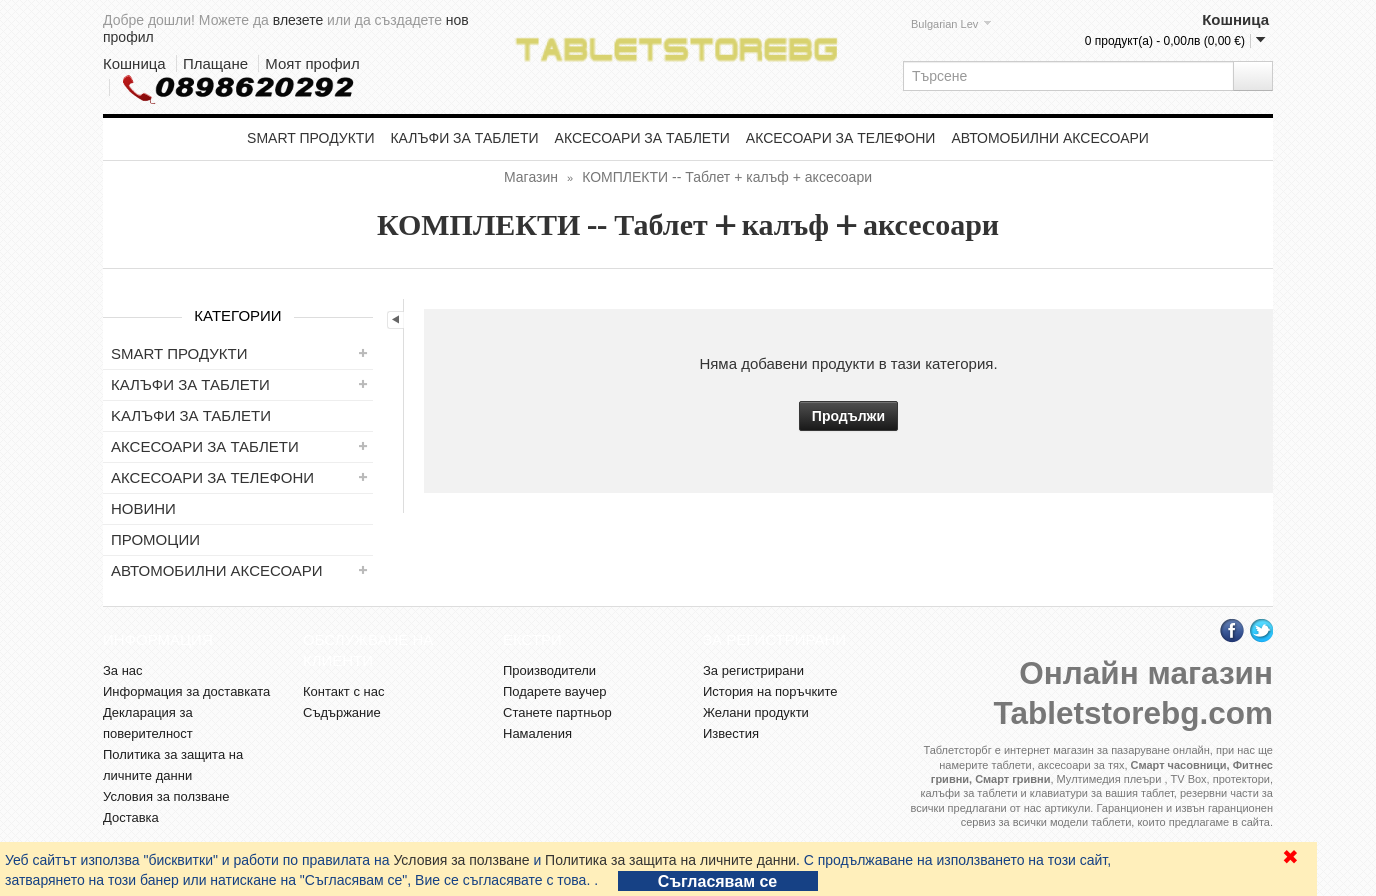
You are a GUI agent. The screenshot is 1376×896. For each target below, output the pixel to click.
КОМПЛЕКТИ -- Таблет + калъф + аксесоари (727, 177)
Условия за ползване (461, 860)
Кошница (134, 63)
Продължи (848, 416)
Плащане (215, 63)
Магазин (531, 177)
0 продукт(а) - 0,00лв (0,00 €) (1165, 41)
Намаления (537, 733)
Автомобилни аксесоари (1050, 138)
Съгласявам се (717, 881)
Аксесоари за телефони (841, 138)
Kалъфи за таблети (191, 415)
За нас (123, 670)
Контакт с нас (343, 691)
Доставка (131, 817)
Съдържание (342, 712)
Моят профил (312, 63)
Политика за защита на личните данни (670, 860)
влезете (298, 20)
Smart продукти (310, 138)
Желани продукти (756, 712)
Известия (731, 733)
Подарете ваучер (554, 691)
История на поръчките (770, 691)
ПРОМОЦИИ (155, 539)
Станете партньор (557, 712)
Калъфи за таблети (464, 138)
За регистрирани (753, 670)
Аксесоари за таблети (642, 138)
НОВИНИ (143, 508)
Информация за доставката (186, 691)
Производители (549, 670)
